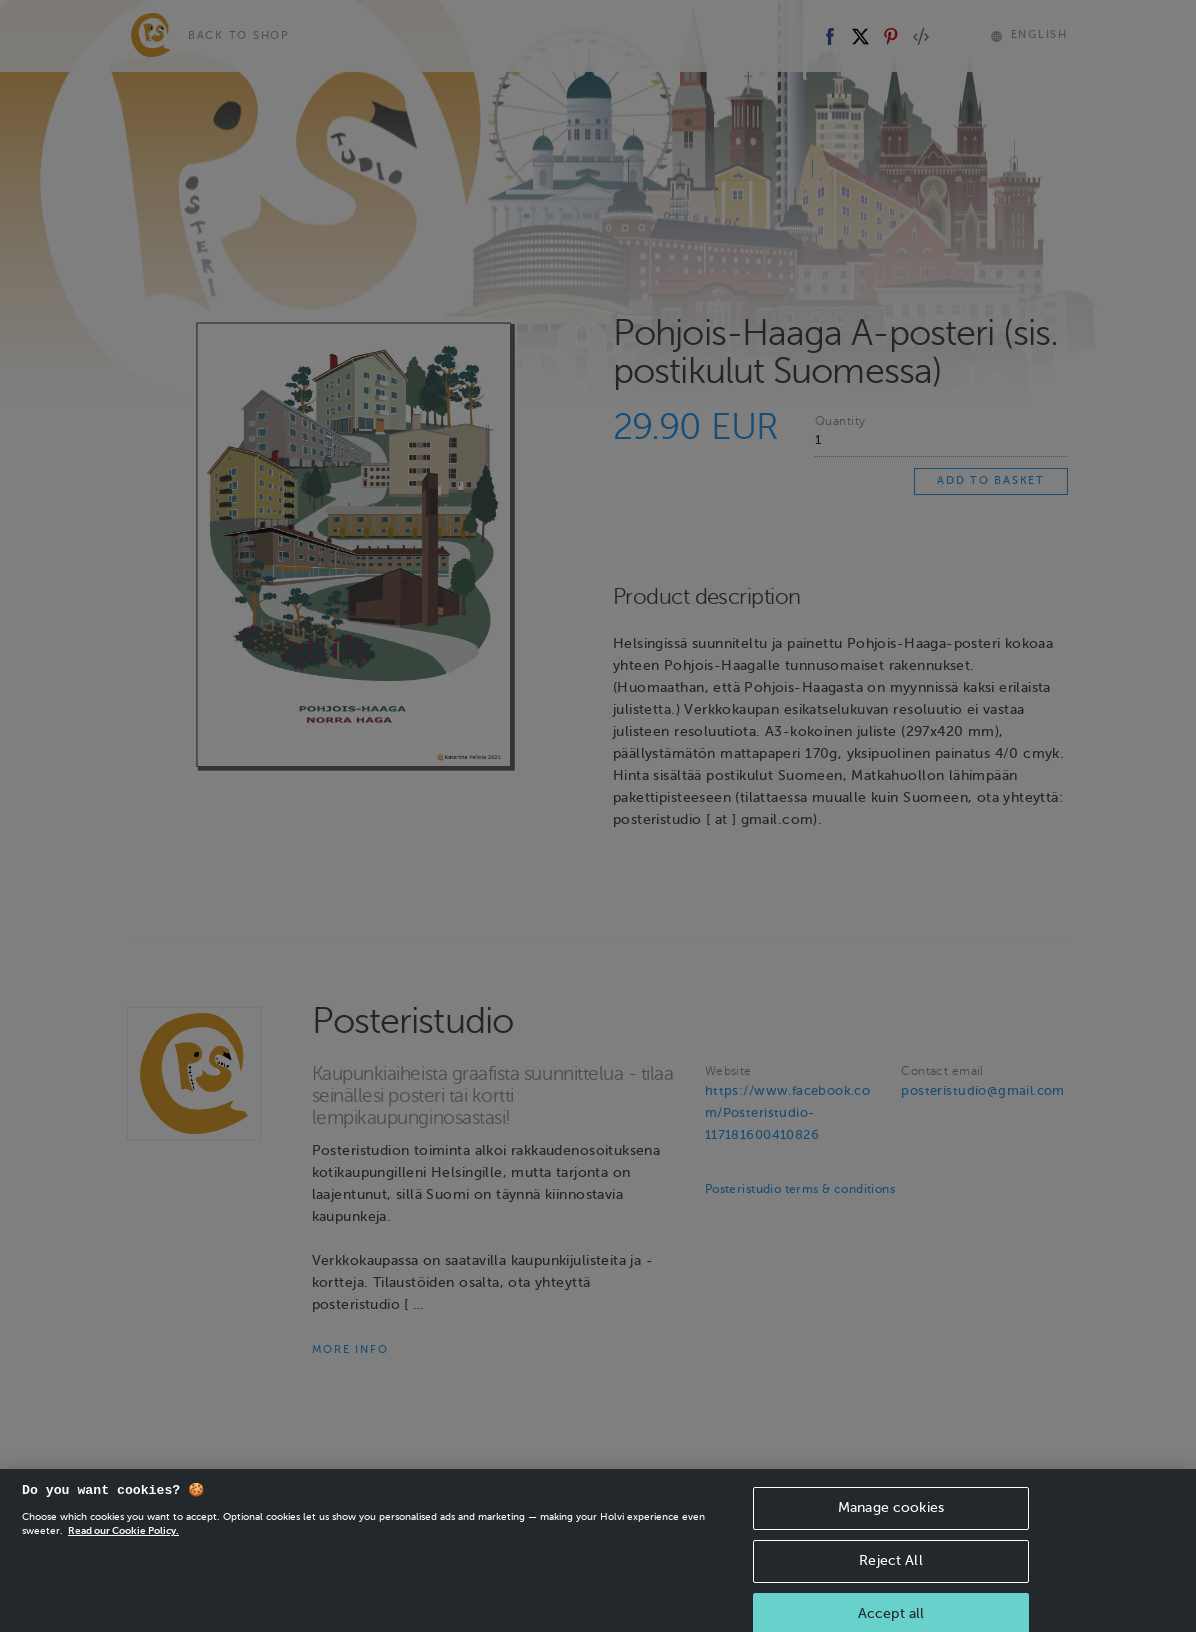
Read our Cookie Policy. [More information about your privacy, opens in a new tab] (123, 1551)
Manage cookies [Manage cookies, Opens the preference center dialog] (891, 1528)
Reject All (890, 1581)
